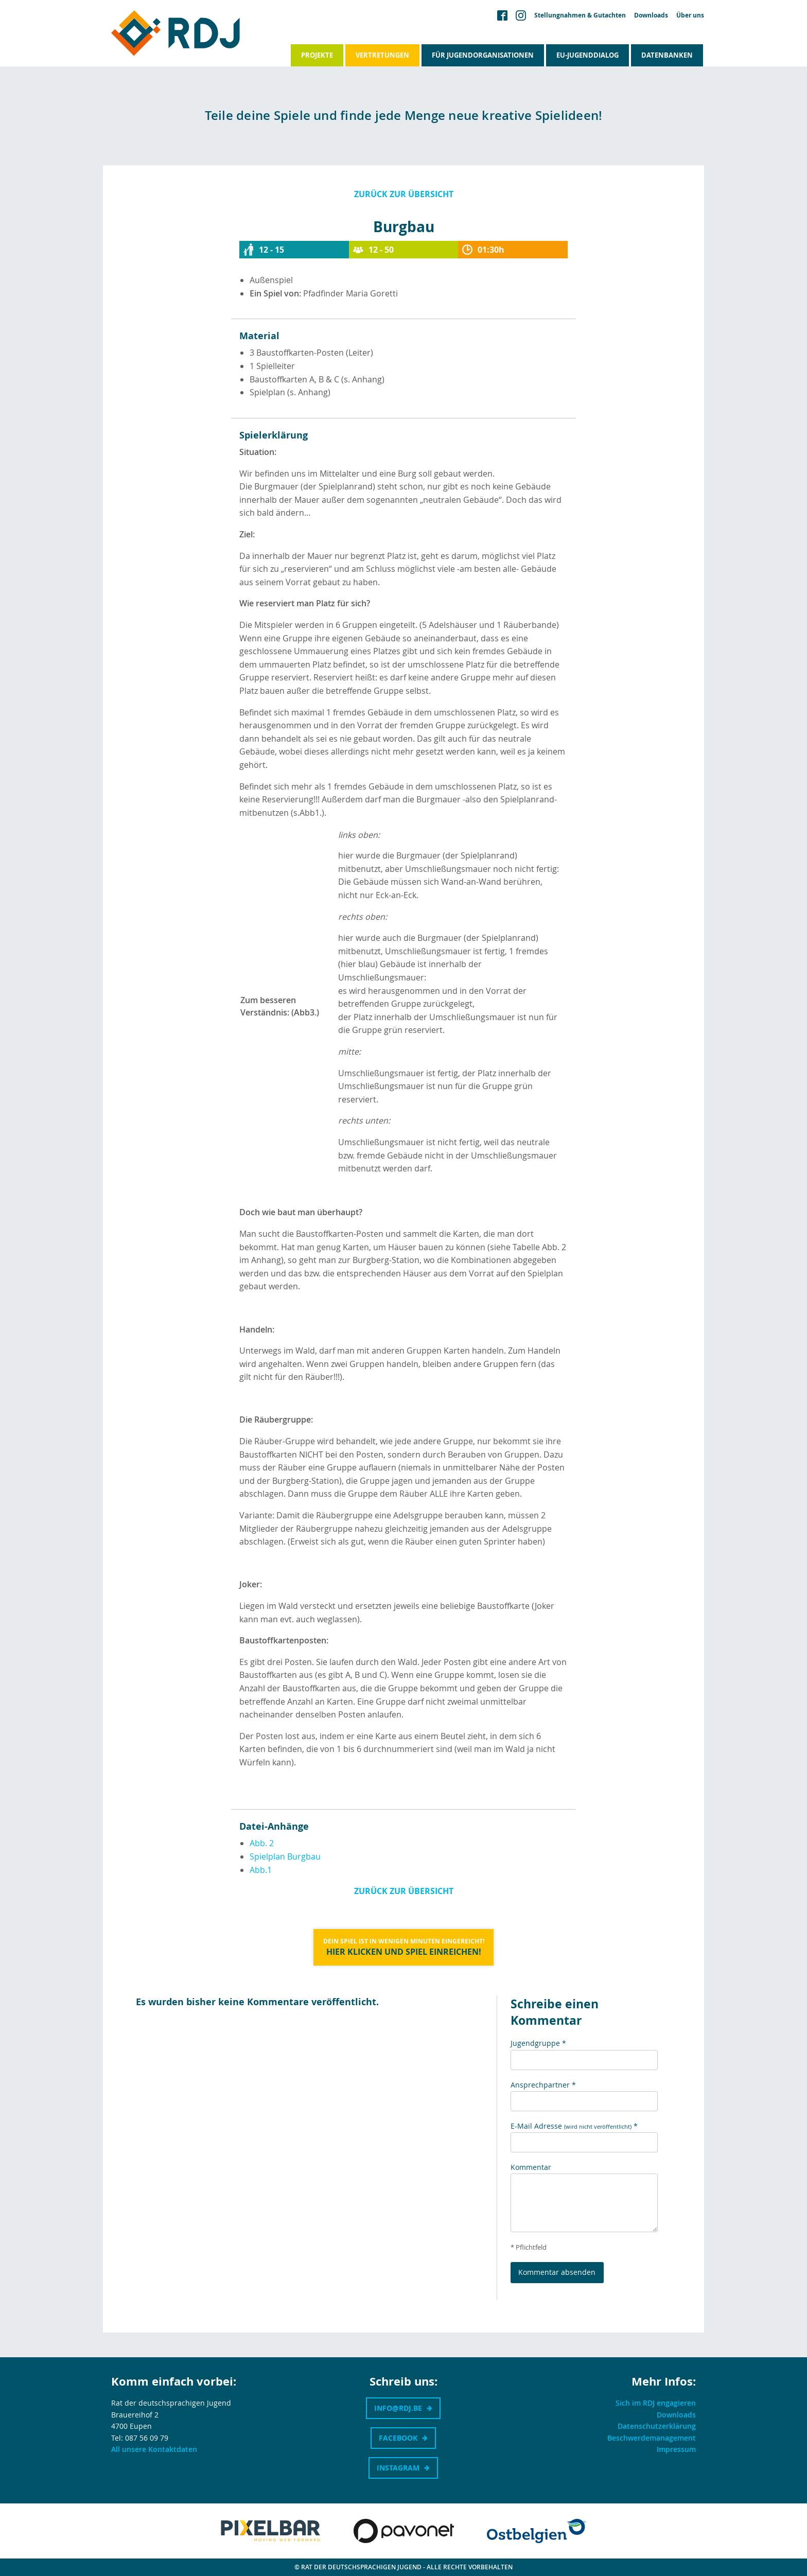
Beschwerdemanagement (651, 2438)
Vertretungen (382, 55)
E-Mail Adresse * (574, 2126)
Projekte (317, 55)
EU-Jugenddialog (587, 55)
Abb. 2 (262, 1843)
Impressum (676, 2449)
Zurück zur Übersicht (403, 194)
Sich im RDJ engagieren (656, 2403)
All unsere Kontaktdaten (154, 2449)
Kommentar (531, 2167)
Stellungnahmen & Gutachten (580, 15)
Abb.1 (261, 1870)
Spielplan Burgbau (285, 1856)
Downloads (651, 15)
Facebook (398, 2438)
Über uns (690, 15)
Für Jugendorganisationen (483, 55)
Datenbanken (667, 55)
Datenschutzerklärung (657, 2426)
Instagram (398, 2468)
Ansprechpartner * (543, 2085)
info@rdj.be (398, 2408)
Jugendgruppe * (538, 2043)
